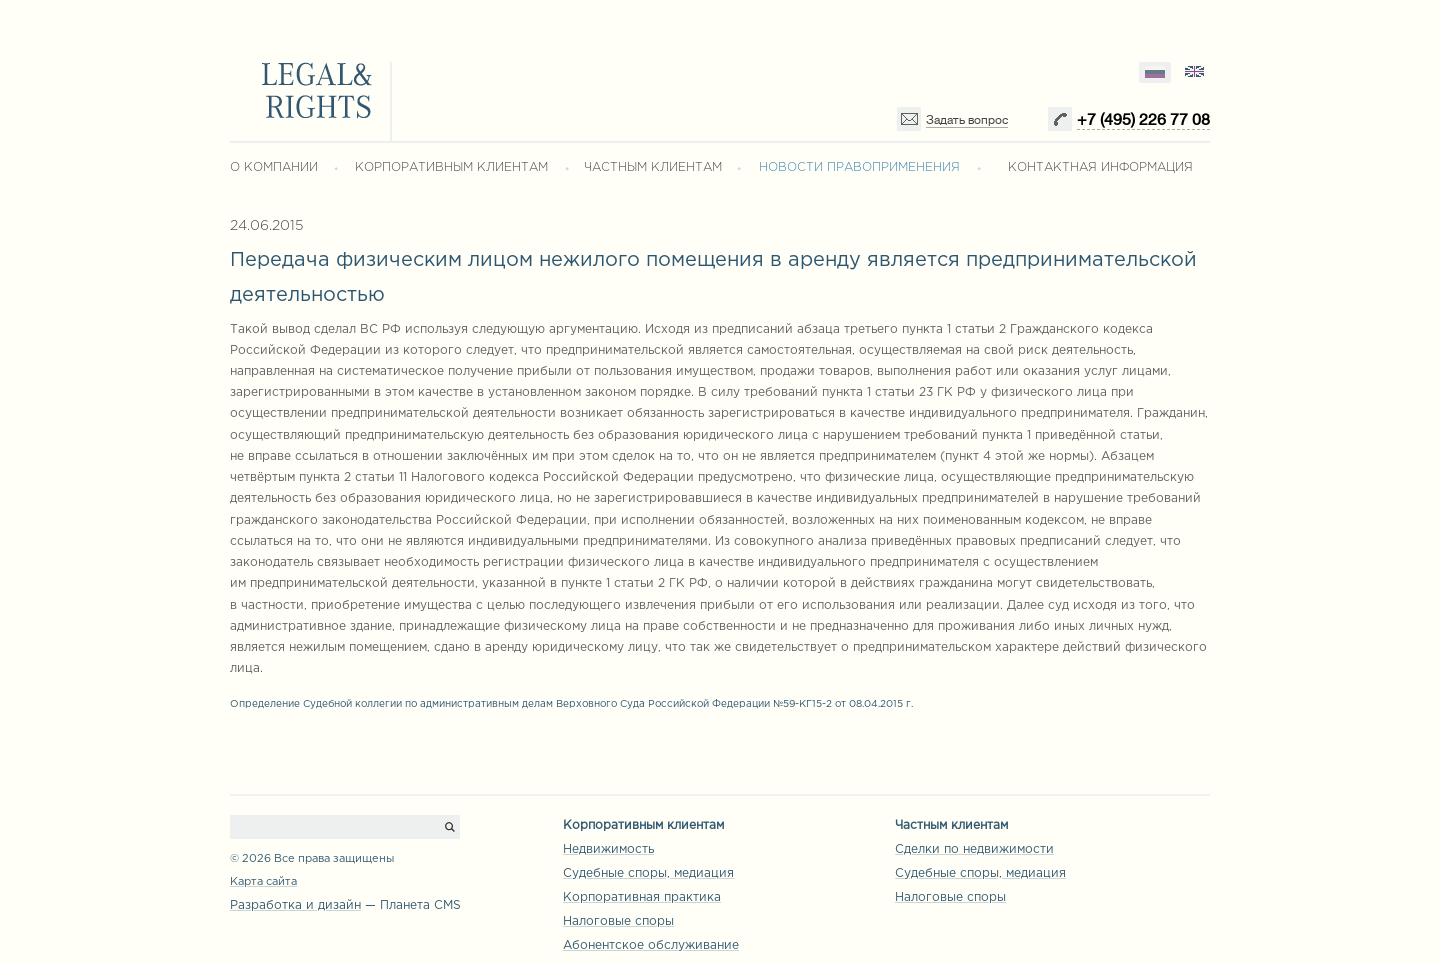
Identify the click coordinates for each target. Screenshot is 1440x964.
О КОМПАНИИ (274, 167)
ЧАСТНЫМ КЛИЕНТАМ (653, 167)
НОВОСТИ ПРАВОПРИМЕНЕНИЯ (859, 167)
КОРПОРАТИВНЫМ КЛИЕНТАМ (451, 167)
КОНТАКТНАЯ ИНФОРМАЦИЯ (1100, 167)
